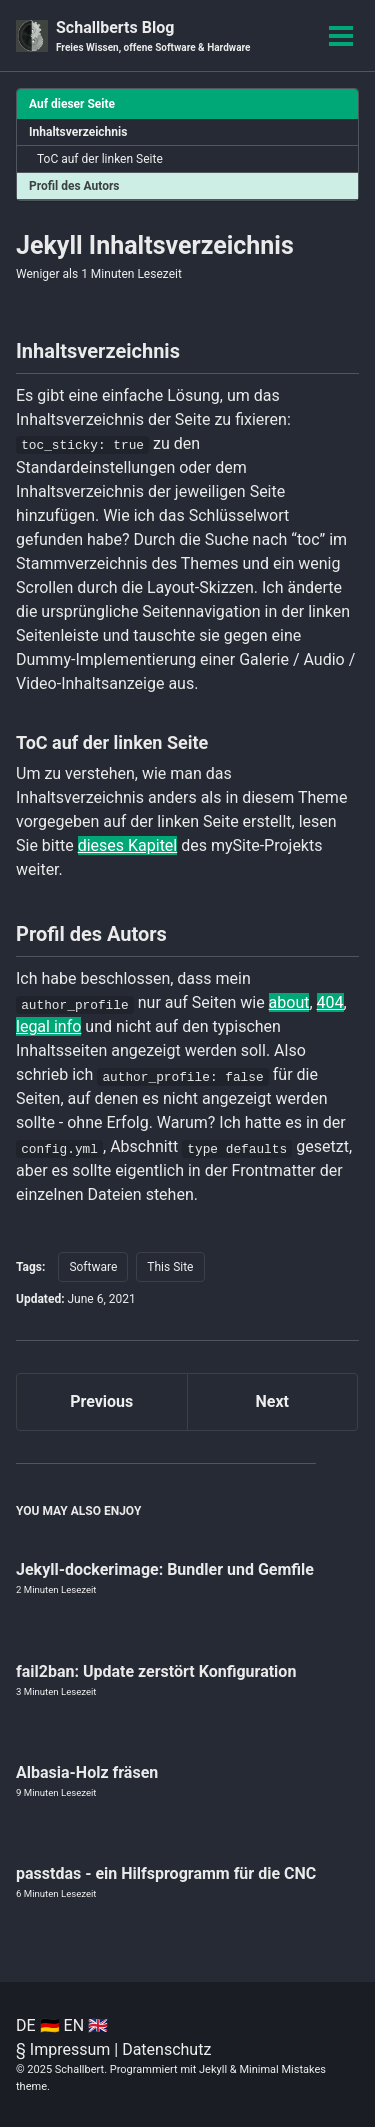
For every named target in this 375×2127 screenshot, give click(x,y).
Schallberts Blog (153, 36)
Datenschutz (166, 2049)
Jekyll (213, 2069)
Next (272, 1401)
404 (330, 1002)
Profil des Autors (74, 186)
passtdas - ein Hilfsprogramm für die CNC (166, 1873)
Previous (101, 1401)
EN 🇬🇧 (86, 2025)
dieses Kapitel (128, 845)
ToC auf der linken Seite (100, 159)
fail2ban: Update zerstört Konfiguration (156, 1671)
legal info (48, 1026)
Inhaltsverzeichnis (78, 132)
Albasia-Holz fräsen (87, 1772)
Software (93, 1267)
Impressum (70, 2049)
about (289, 1002)
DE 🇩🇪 (38, 2025)
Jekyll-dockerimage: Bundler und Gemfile (165, 1569)
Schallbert (79, 2069)
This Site (170, 1267)
